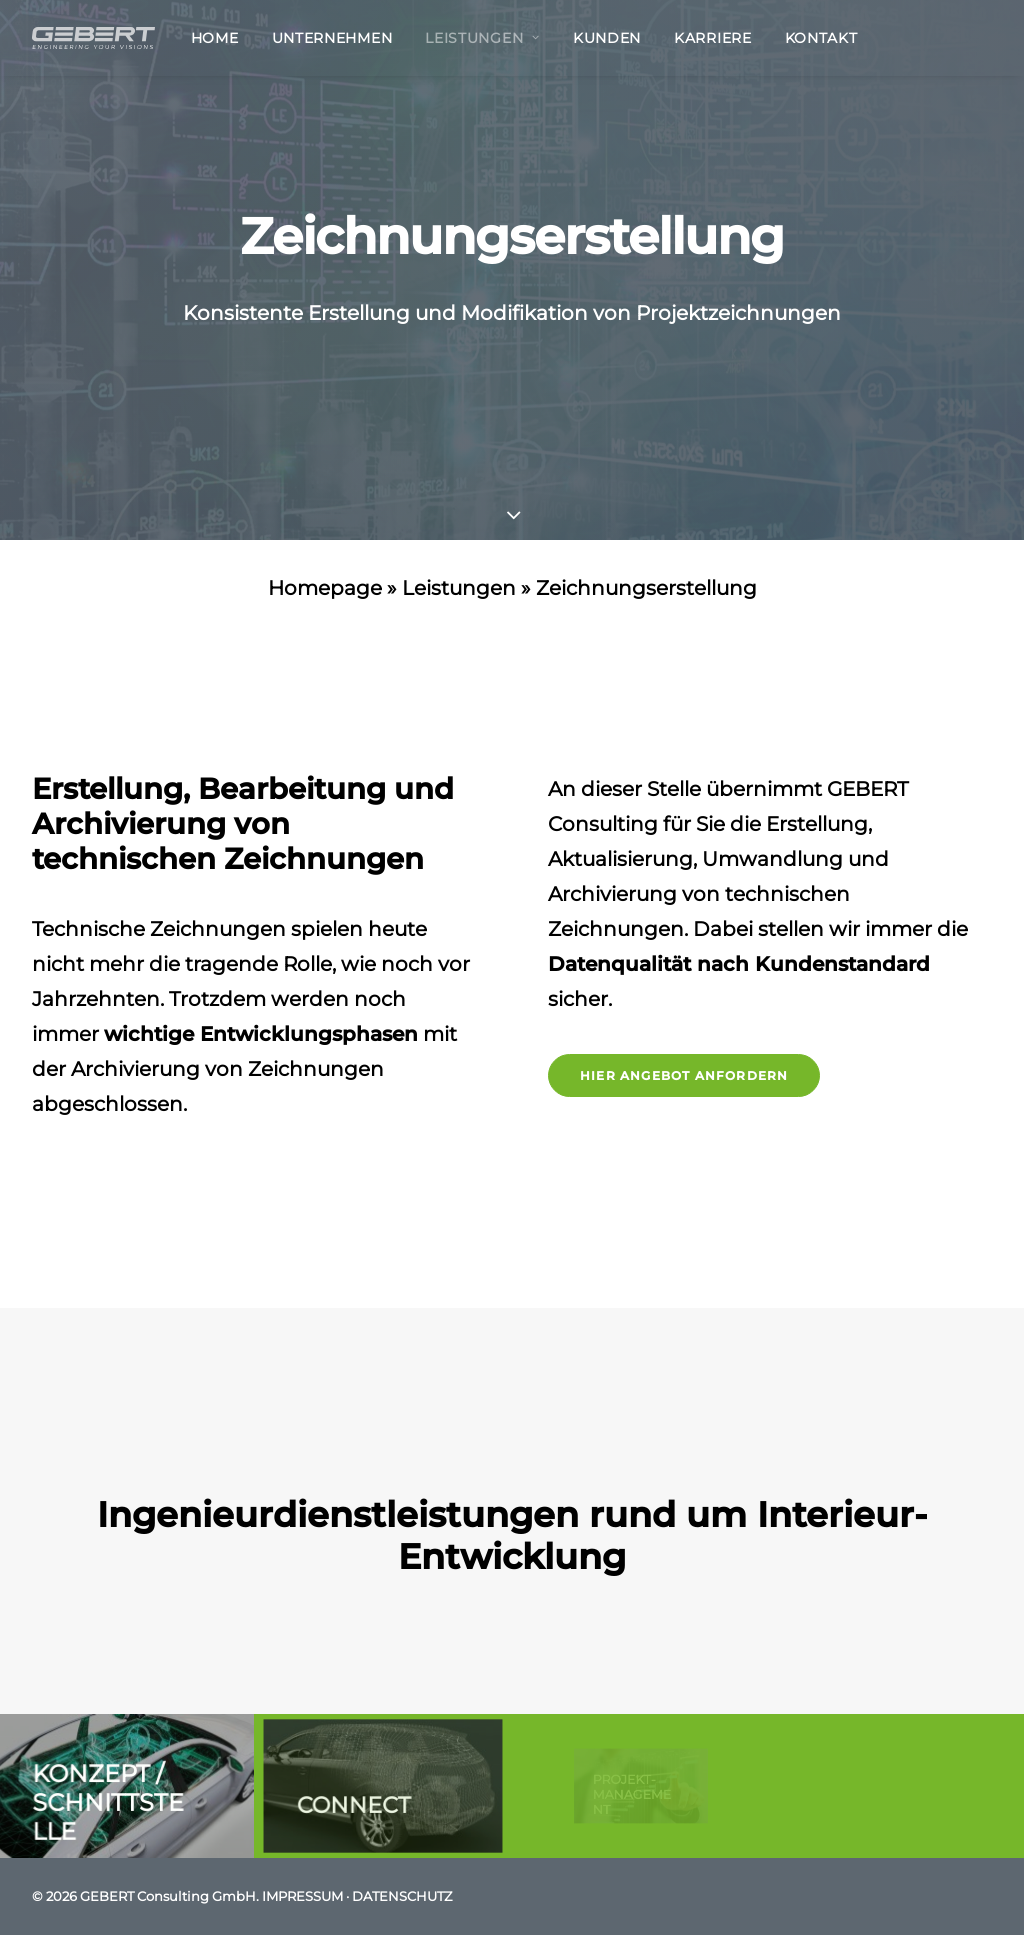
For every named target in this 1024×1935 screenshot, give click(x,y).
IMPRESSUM (302, 1896)
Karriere (713, 38)
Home (215, 38)
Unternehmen (332, 38)
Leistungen (482, 38)
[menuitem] (222, 38)
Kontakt (821, 38)
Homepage (325, 588)
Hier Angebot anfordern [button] (684, 1075)
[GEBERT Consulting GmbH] (93, 38)
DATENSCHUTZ (402, 1896)
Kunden (607, 38)
